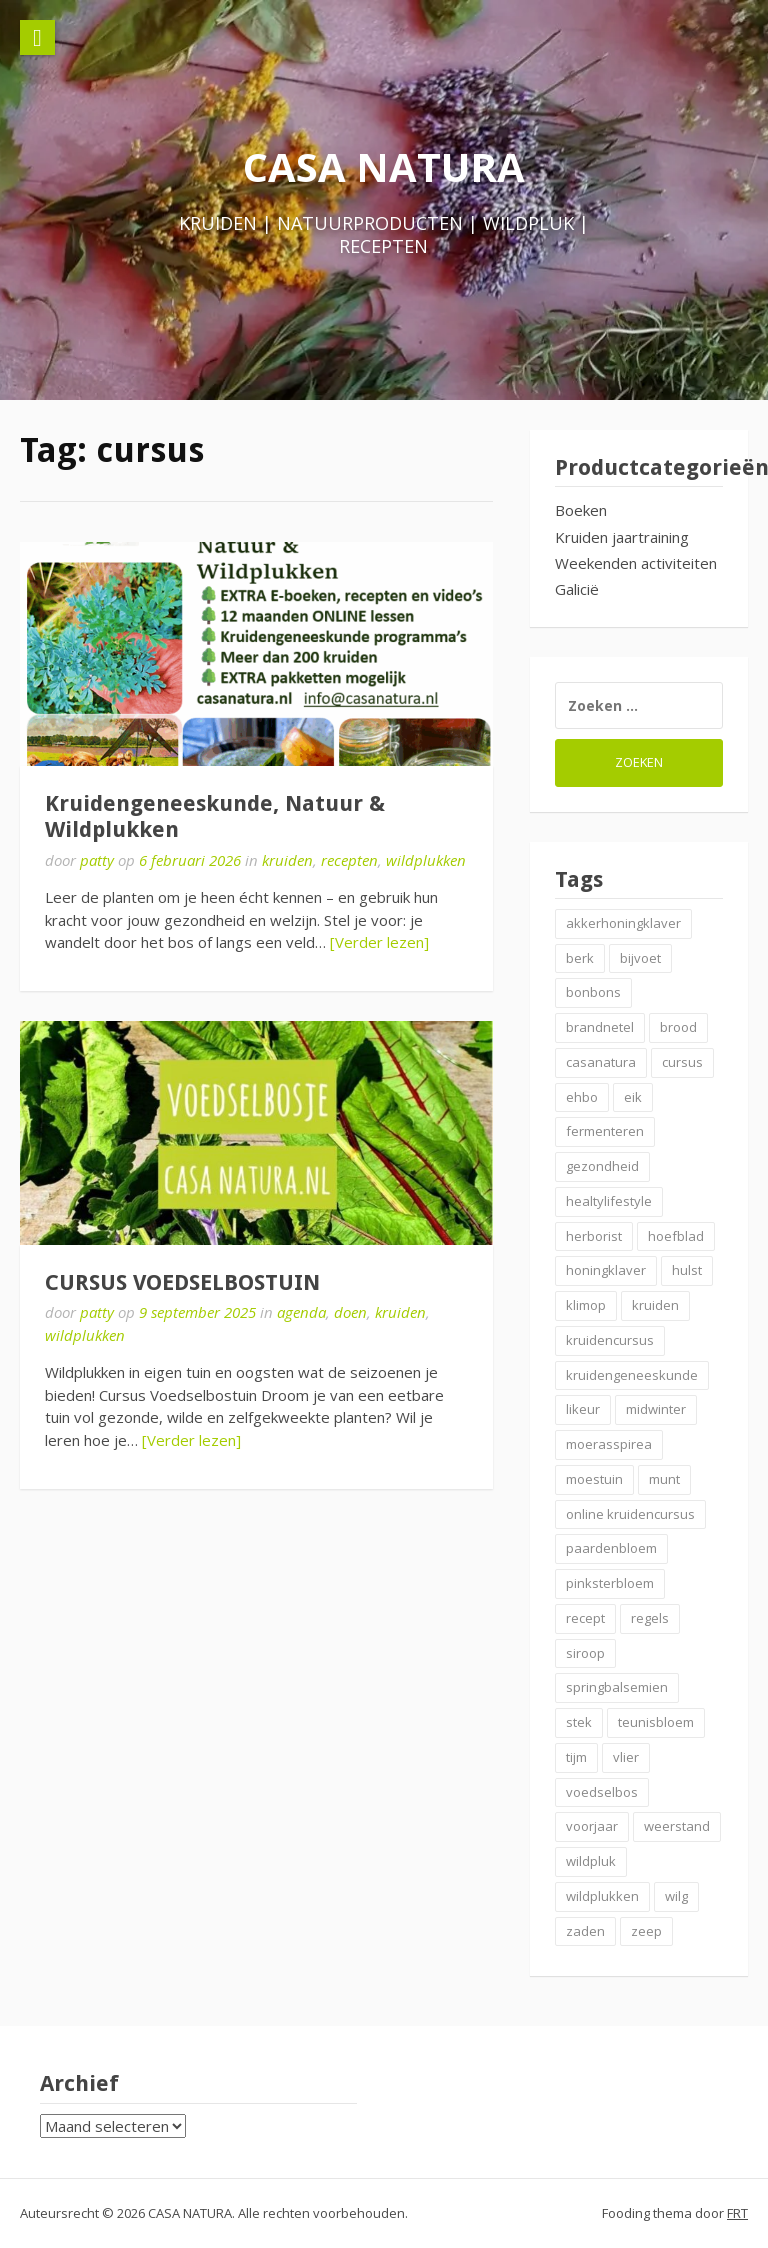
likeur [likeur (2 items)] (583, 1409)
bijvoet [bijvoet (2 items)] (640, 958)
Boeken (581, 510)
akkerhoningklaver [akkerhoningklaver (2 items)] (623, 923)
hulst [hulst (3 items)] (687, 1270)
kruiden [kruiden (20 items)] (655, 1305)
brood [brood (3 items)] (678, 1027)
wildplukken (426, 860)
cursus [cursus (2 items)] (682, 1062)
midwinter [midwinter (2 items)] (656, 1409)
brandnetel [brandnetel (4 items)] (600, 1027)
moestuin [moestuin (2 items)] (594, 1479)
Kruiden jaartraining (622, 537)
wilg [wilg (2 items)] (676, 1896)
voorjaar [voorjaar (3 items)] (592, 1826)
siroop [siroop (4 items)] (585, 1653)
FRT (737, 2213)
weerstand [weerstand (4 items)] (677, 1826)
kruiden (287, 860)
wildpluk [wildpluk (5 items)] (591, 1861)
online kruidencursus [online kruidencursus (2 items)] (630, 1514)
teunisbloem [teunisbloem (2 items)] (656, 1722)
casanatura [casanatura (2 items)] (601, 1062)
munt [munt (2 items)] (664, 1479)
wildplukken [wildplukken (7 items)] (602, 1896)
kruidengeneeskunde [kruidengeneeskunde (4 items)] (632, 1375)
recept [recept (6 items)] (585, 1618)
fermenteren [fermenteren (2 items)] (605, 1131)
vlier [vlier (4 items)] (626, 1757)
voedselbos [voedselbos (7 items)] (602, 1792)
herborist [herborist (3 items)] (594, 1236)
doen (350, 1312)
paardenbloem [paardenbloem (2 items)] (611, 1548)
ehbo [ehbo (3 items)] (582, 1097)
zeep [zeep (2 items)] (646, 1931)
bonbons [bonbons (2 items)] (593, 992)
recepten (349, 860)
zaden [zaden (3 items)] (585, 1931)
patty (97, 860)
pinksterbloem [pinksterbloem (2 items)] (610, 1583)
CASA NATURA (384, 166)
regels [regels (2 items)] (650, 1618)
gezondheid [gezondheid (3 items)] (602, 1166)
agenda (301, 1312)
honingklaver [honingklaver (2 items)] (606, 1270)
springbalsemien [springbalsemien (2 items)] (617, 1687)
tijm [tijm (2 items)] (576, 1757)
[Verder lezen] (379, 942)
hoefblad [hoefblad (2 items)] (676, 1236)
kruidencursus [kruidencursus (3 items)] (610, 1340)
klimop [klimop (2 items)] (586, 1305)
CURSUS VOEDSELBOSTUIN (182, 1282)
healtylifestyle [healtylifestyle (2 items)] (609, 1201)
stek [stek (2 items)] (579, 1722)
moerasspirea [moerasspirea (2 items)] (609, 1444)
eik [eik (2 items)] (633, 1097)
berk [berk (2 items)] (580, 958)
